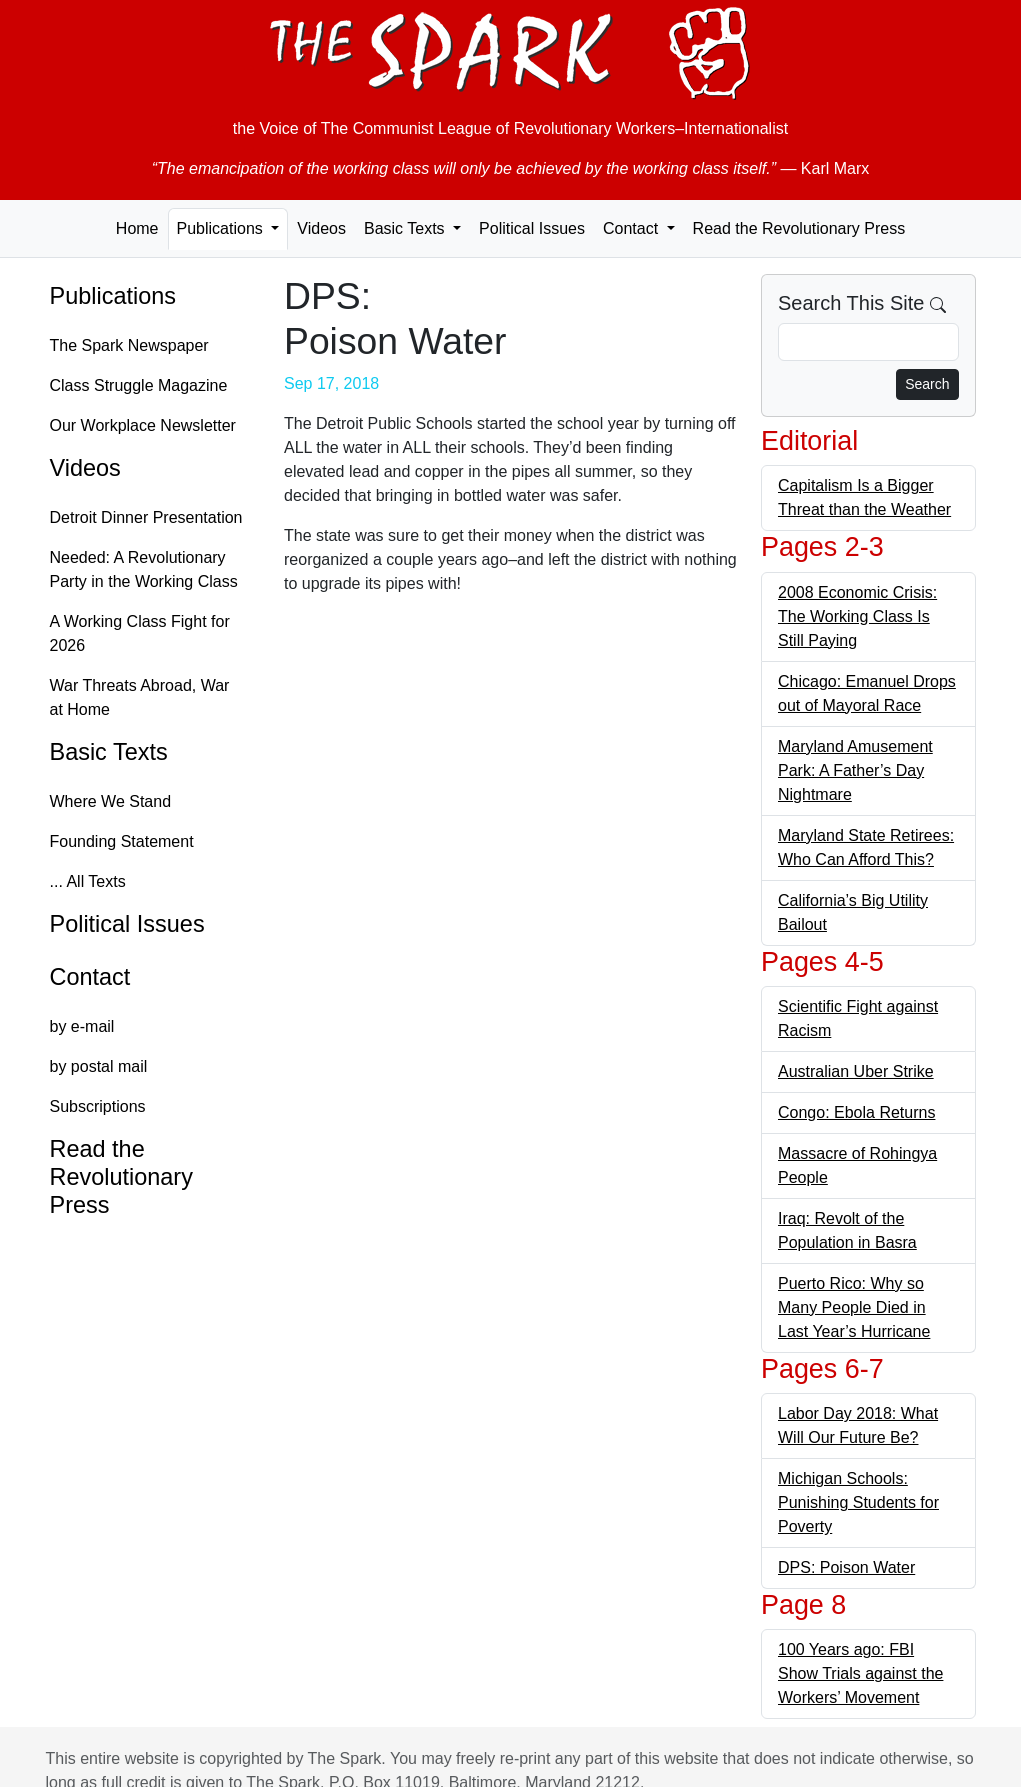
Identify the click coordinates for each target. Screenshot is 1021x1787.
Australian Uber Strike (856, 1071)
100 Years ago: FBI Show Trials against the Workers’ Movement (860, 1673)
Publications (113, 296)
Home (137, 228)
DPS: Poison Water (846, 1567)
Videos (321, 228)
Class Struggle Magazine (139, 385)
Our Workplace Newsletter (143, 425)
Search (927, 384)
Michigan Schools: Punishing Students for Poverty (858, 1502)
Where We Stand (111, 801)
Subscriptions (98, 1106)
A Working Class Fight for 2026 (140, 633)
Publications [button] (222, 228)
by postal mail (99, 1066)
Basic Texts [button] (406, 228)
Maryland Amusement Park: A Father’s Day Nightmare (855, 770)
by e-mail (82, 1026)
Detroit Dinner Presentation (146, 517)
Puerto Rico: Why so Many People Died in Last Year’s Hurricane (854, 1307)
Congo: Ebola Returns (856, 1112)
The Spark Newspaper (129, 345)
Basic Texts (109, 752)
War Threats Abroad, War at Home (140, 697)
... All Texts (88, 881)
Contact (90, 977)
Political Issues (532, 228)
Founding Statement (122, 841)
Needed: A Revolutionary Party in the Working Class (144, 569)
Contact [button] (633, 228)
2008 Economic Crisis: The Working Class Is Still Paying (857, 616)
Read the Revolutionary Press (799, 228)
